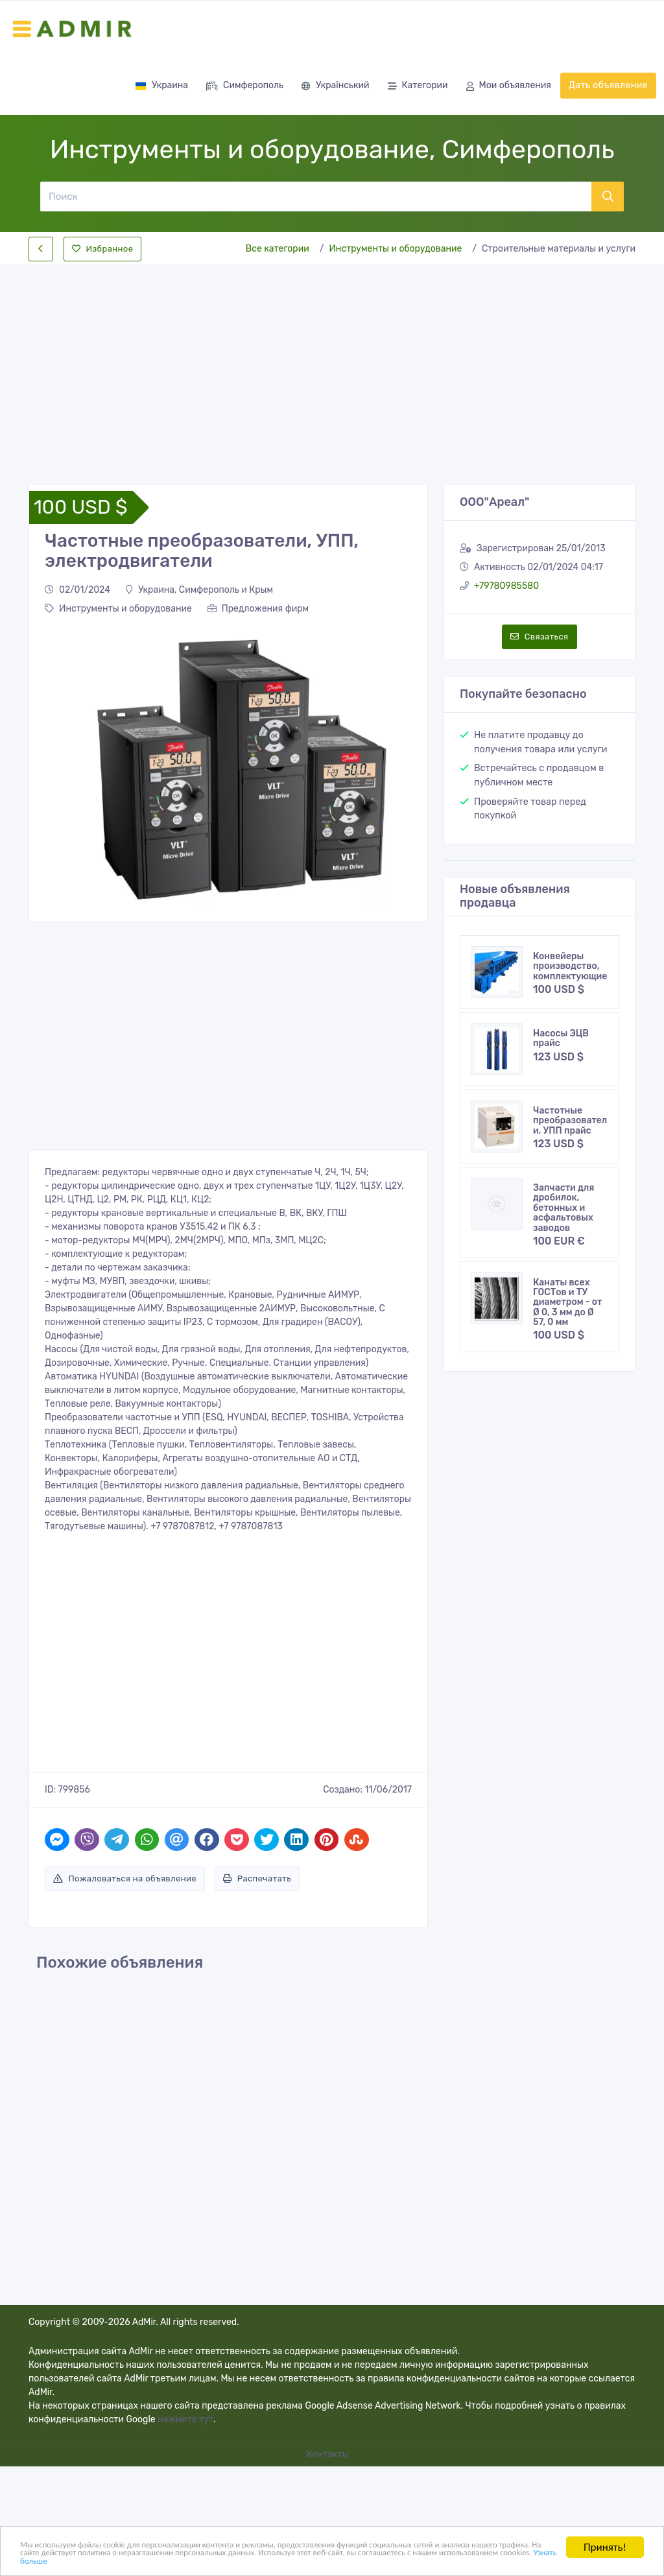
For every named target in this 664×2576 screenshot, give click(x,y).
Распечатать (257, 1878)
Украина (161, 85)
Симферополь (244, 86)
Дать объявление (608, 85)
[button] (53, 766)
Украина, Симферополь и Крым (199, 589)
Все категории (277, 248)
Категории (418, 86)
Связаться (539, 636)
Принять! (605, 2538)
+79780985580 (506, 585)
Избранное (102, 249)
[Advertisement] (332, 364)
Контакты (329, 2454)
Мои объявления (508, 86)
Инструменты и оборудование (395, 248)
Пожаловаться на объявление (124, 1878)
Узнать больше (369, 2560)
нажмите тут (185, 2419)
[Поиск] (315, 196)
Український (335, 86)
